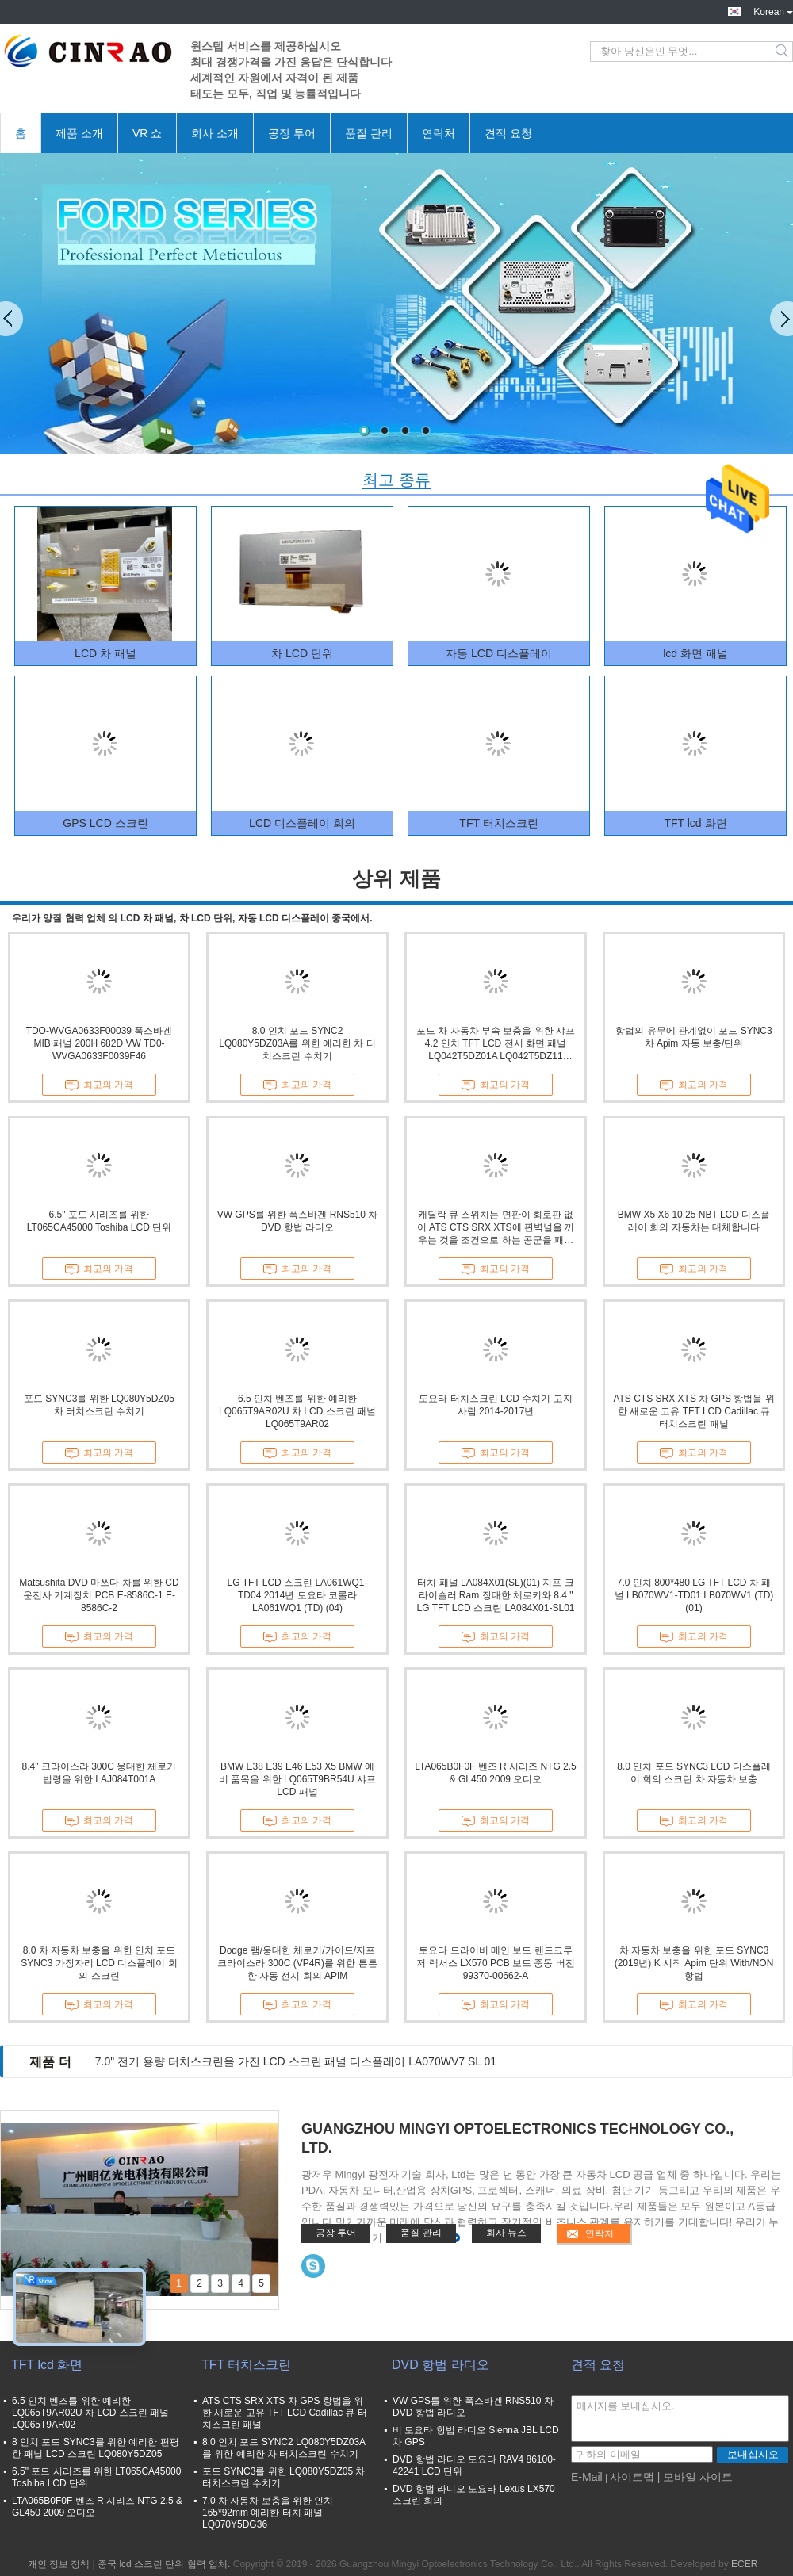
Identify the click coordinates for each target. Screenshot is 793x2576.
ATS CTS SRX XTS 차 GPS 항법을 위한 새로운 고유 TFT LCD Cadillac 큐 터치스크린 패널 (693, 1411)
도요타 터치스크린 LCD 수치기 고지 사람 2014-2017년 (495, 1405)
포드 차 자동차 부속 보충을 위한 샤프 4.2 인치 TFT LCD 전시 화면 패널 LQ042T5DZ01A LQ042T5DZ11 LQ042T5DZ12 (495, 1043)
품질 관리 (369, 133)
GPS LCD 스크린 (105, 823)
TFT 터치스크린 (498, 823)
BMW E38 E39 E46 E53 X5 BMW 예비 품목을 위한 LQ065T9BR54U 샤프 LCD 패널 (297, 1779)
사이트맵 (632, 2477)
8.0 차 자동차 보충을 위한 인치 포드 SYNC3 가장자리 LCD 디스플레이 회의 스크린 (99, 1963)
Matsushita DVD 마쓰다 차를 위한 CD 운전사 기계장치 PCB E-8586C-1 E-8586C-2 (98, 1595)
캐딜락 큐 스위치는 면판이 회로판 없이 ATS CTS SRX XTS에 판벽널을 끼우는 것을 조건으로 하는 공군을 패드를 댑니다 (495, 1227)
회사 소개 (215, 133)
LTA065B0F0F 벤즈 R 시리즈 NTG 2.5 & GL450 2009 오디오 (496, 1773)
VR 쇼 (147, 133)
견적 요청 (508, 133)
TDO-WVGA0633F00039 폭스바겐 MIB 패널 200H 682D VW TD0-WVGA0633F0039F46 (99, 1043)
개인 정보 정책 (59, 2564)
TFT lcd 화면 (695, 823)
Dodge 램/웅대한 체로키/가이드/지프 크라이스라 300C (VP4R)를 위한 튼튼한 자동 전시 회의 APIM (297, 1963)
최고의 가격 (99, 1085)
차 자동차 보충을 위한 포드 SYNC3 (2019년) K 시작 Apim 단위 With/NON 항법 (694, 1963)
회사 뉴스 (506, 2232)
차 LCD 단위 (302, 653)
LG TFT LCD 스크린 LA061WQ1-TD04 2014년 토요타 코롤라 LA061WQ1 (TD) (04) (298, 1595)
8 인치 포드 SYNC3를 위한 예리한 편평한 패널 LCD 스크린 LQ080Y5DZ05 (95, 2447)
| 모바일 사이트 (695, 2477)
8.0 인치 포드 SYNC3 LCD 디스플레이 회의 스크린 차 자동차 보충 (693, 1773)
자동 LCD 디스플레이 (499, 653)
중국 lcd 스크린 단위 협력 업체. (165, 2564)
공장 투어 (292, 133)
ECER (744, 2564)
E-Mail (587, 2477)
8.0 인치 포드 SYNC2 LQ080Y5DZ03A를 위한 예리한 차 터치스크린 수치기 (297, 1043)
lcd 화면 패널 (695, 653)
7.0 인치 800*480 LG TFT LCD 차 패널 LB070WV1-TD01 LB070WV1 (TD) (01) (694, 1595)
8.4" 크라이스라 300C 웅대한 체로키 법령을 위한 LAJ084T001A (99, 1773)
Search (783, 51)
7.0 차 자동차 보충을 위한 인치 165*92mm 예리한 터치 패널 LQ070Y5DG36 (267, 2512)
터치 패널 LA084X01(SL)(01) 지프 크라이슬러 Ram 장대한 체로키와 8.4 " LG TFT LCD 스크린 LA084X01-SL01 (496, 1595)
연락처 (438, 133)
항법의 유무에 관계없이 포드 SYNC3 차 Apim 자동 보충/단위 (693, 1037)
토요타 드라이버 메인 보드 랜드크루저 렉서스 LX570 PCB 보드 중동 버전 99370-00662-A (495, 1963)
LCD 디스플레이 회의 (302, 823)
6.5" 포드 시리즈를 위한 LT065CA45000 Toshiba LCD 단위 (99, 1221)
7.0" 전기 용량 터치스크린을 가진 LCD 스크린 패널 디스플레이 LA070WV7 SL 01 (295, 2061)
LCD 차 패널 (105, 653)
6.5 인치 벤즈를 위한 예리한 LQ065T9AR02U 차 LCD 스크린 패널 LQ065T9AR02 (297, 1411)
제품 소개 (79, 133)
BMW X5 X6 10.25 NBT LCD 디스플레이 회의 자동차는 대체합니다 (694, 1221)
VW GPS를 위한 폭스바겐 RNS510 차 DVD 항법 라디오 (297, 1221)
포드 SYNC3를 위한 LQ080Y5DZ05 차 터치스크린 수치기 (99, 1405)
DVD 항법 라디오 (440, 2364)
